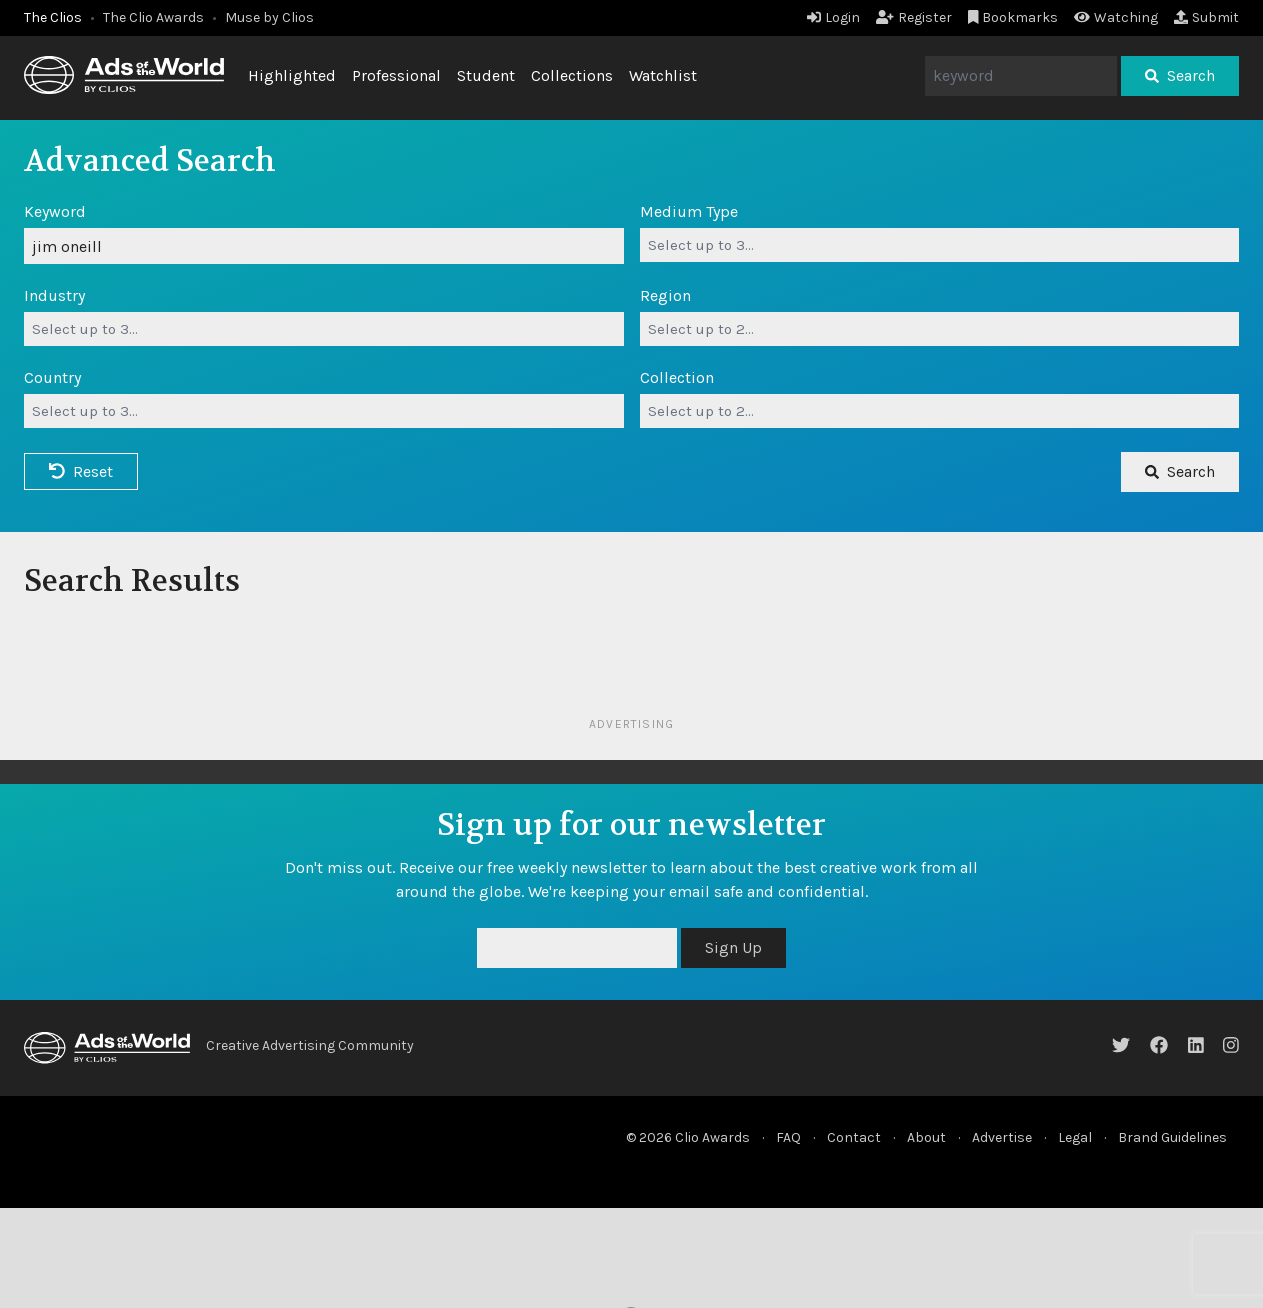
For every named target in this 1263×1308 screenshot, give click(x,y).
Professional (396, 75)
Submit (1206, 17)
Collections (572, 75)
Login (833, 17)
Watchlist (663, 75)
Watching (1116, 17)
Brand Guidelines (1172, 1137)
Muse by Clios (269, 17)
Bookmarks (1013, 17)
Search (1180, 75)
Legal (1075, 1137)
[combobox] (940, 245)
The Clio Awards (153, 17)
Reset (81, 471)
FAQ (788, 1137)
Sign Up (733, 947)
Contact (854, 1137)
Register (914, 17)
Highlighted (292, 75)
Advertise (1002, 1137)
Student (486, 75)
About (926, 1137)
